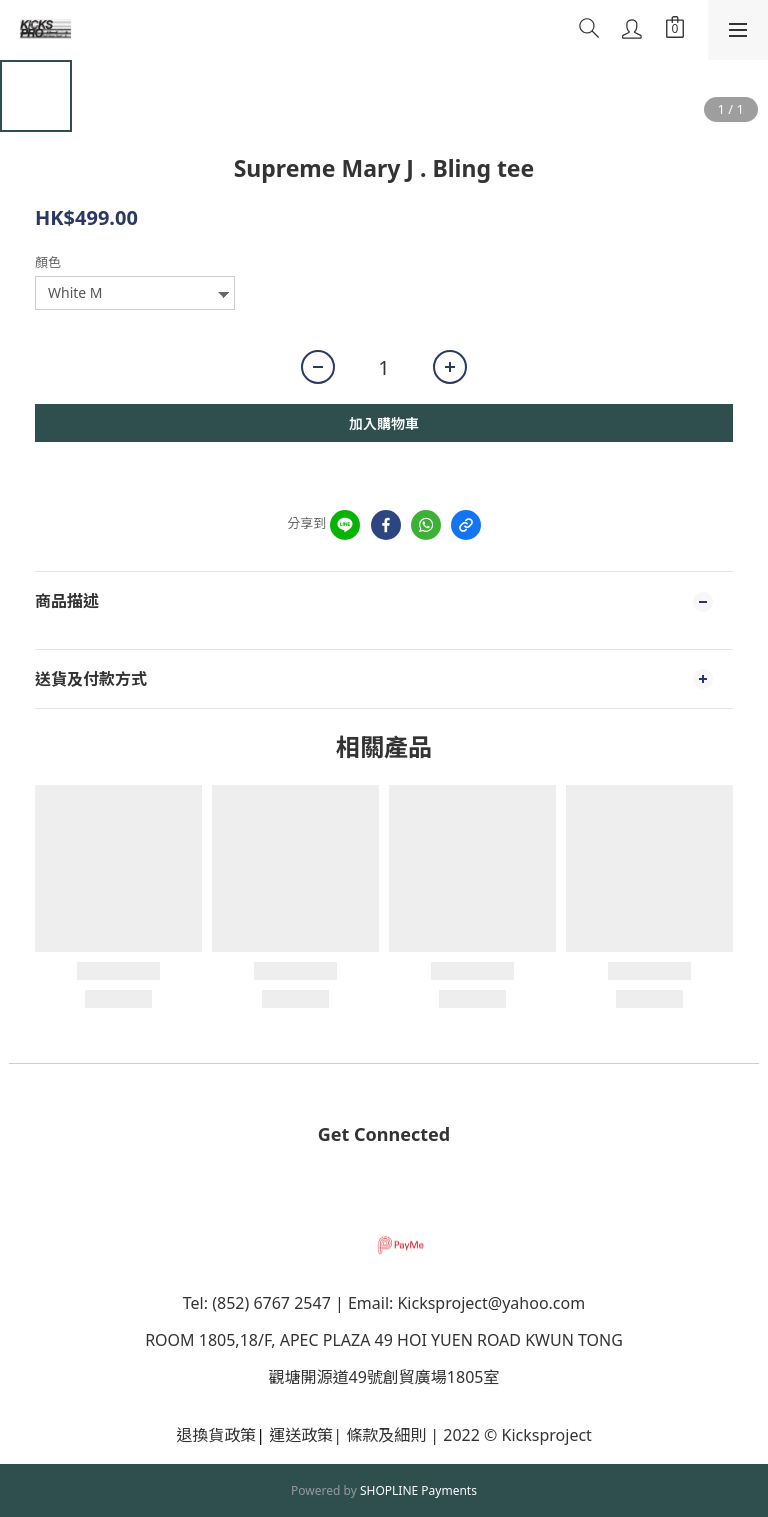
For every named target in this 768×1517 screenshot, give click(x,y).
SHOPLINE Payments (418, 1490)
